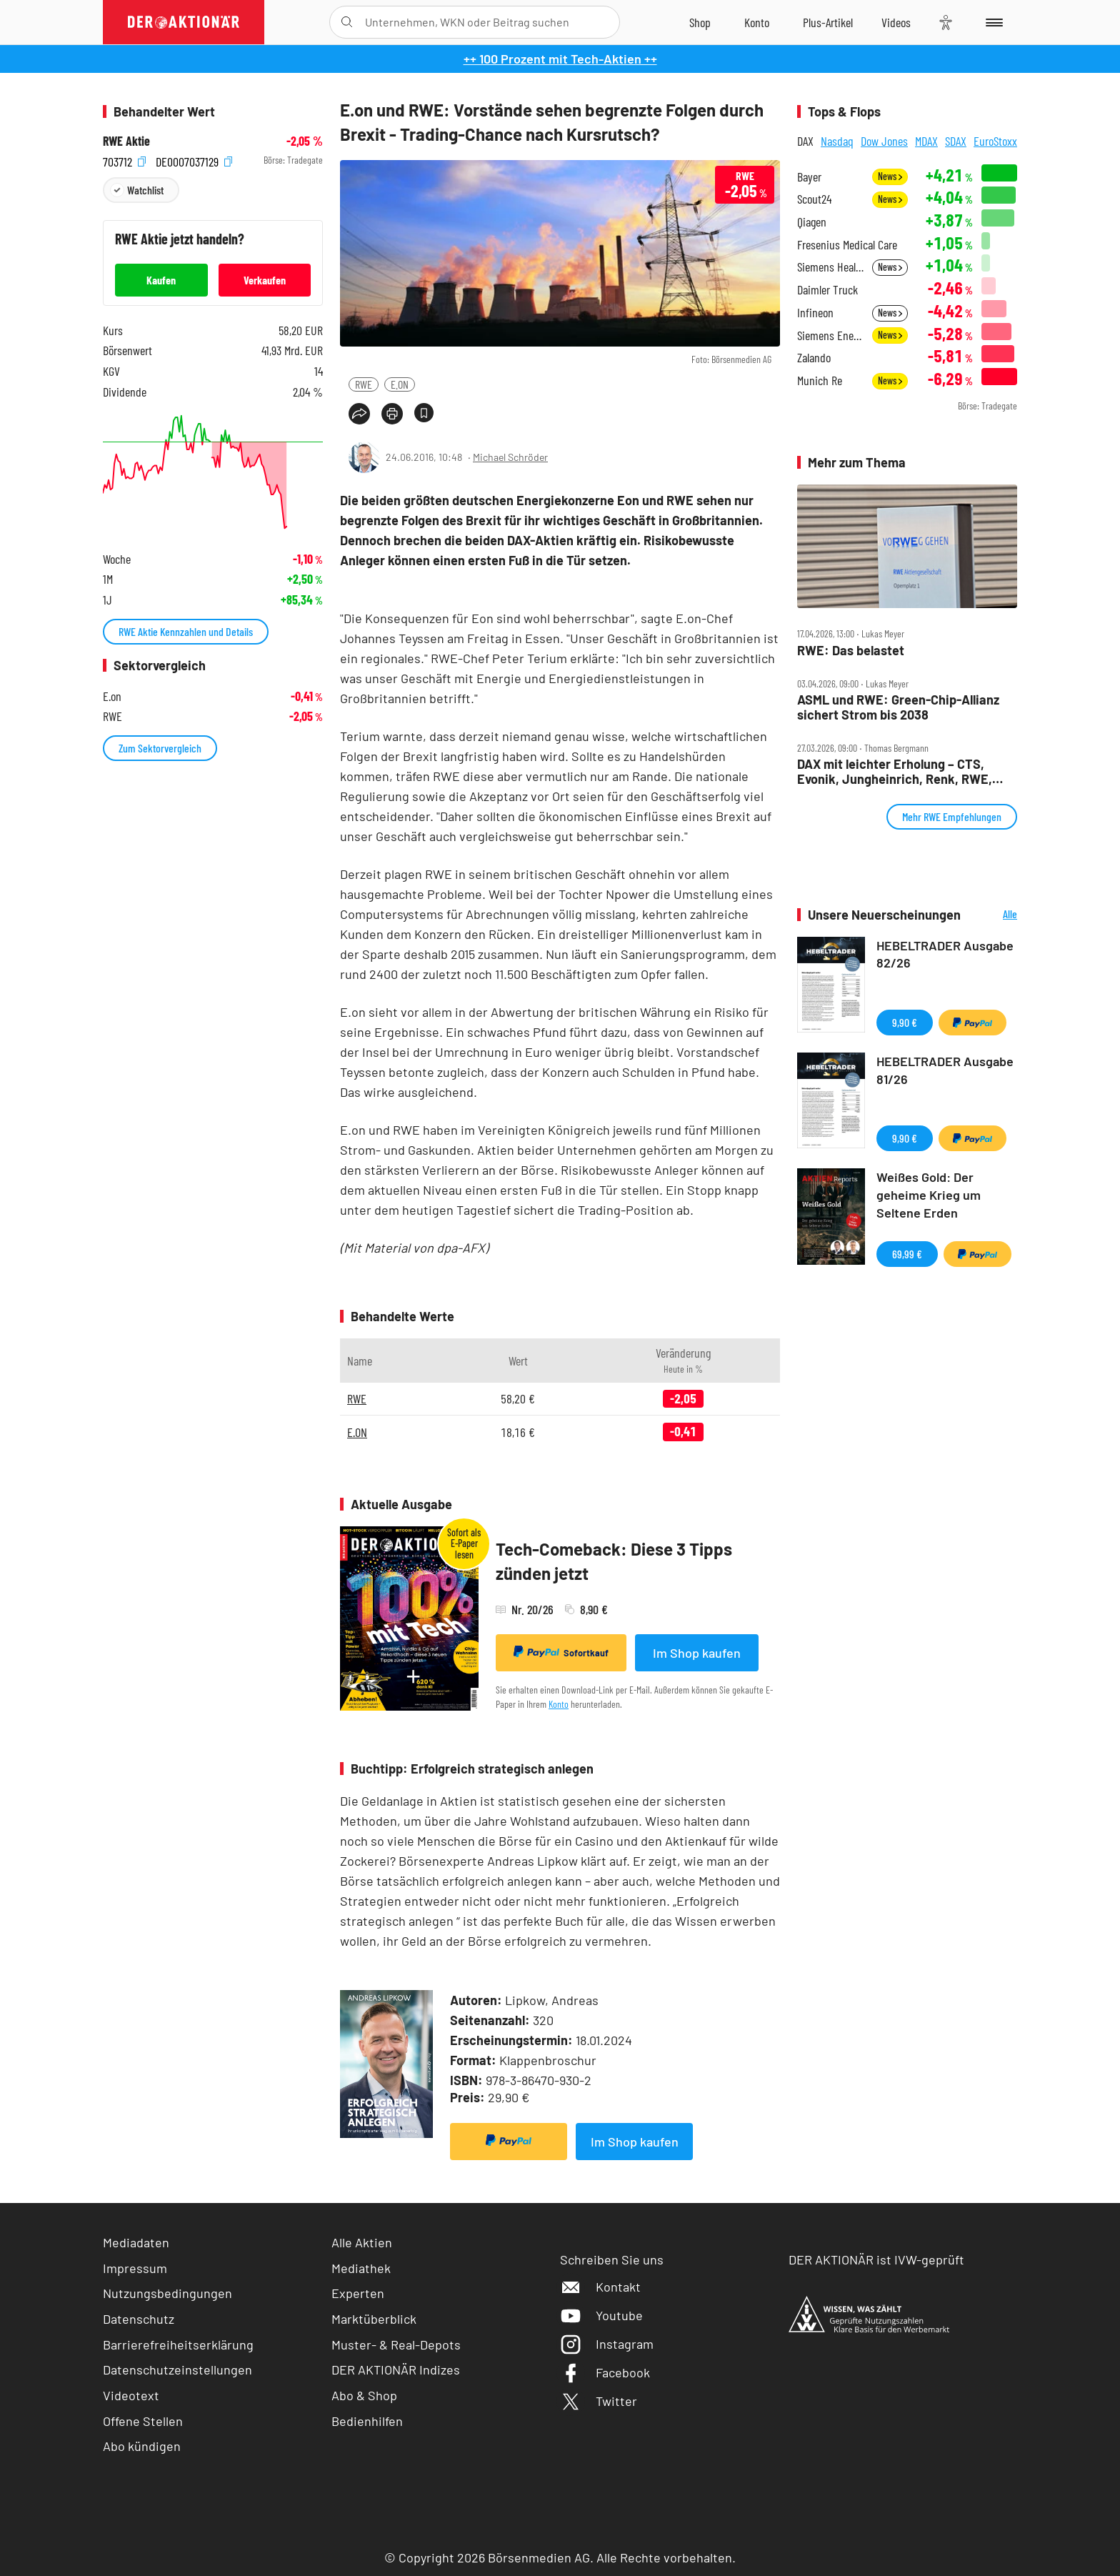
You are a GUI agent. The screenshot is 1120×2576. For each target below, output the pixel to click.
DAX (805, 141)
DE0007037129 (194, 160)
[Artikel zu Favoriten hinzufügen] (424, 412)
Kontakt (600, 2286)
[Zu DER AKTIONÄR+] (828, 22)
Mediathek (361, 2268)
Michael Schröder (510, 457)
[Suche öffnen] (346, 22)
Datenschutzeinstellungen (177, 2369)
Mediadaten (136, 2242)
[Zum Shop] (700, 22)
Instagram (607, 2344)
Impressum (135, 2268)
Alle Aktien (361, 2242)
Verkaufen (265, 280)
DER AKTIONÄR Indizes (395, 2369)
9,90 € (904, 1022)
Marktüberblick (373, 2319)
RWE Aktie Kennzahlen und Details (186, 631)
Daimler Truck (827, 289)
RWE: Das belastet (850, 650)
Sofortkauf (561, 1652)
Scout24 (814, 199)
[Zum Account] (757, 22)
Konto (559, 1704)
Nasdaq (837, 141)
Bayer (809, 176)
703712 (124, 160)
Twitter (598, 2401)
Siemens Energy (830, 335)
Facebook (605, 2372)
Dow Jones (884, 141)
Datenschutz (138, 2319)
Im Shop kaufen (697, 1653)
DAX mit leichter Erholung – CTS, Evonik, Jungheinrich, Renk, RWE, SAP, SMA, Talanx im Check (894, 771)
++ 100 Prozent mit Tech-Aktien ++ (560, 58)
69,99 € (907, 1253)
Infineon (815, 312)
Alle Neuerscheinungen (992, 915)
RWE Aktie (126, 141)
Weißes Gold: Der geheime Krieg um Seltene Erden (928, 1194)
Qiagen (811, 221)
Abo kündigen (142, 2446)
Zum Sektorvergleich (160, 748)
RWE (363, 384)
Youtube (601, 2315)
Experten (357, 2293)
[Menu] (991, 22)
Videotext (131, 2395)
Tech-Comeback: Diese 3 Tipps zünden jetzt (614, 1560)
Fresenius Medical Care (847, 244)
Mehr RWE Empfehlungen (951, 816)
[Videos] (896, 22)
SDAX (955, 141)
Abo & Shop (364, 2395)
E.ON (400, 384)
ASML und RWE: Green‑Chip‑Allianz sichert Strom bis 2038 (898, 707)
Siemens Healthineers (830, 266)
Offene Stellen (143, 2421)
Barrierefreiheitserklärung (178, 2344)
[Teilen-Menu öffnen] (359, 413)
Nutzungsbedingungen (167, 2293)
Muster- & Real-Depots (396, 2344)
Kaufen (161, 280)
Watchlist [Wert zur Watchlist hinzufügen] (145, 190)
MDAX (926, 141)
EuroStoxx (995, 141)
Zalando (814, 357)
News (890, 176)
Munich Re (819, 380)
